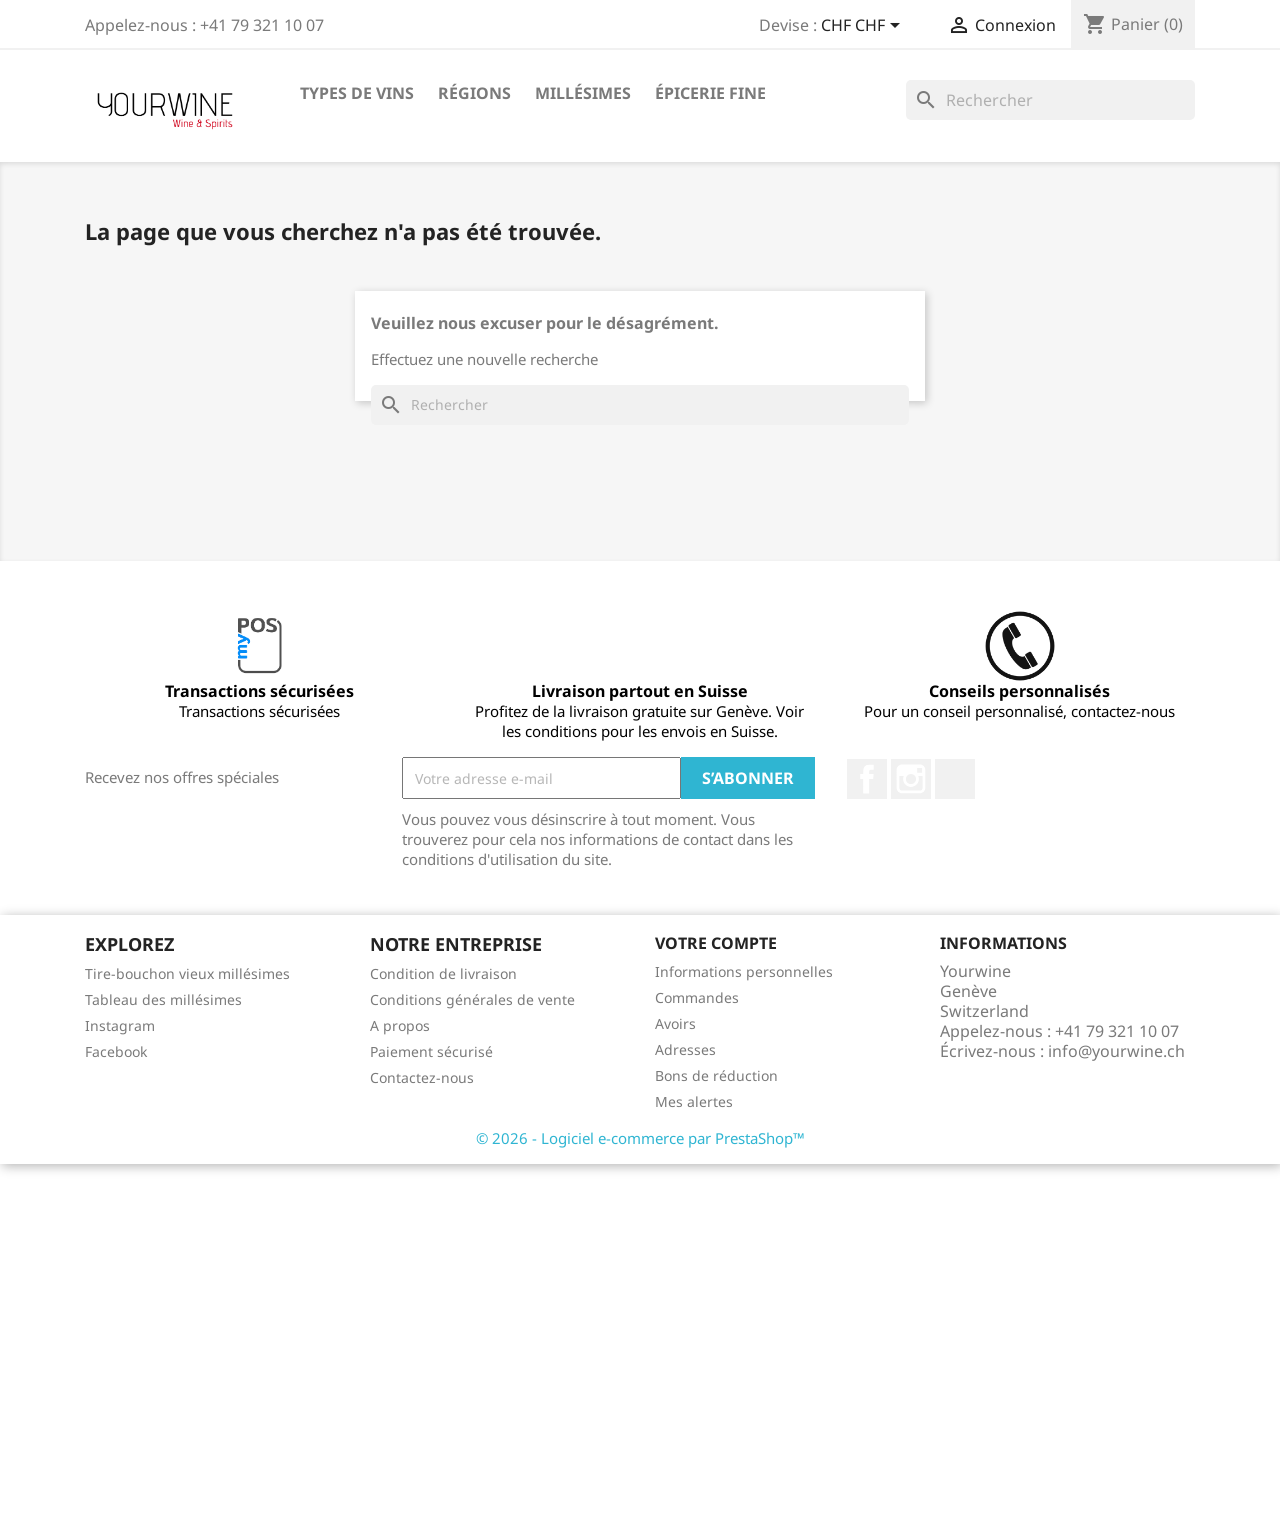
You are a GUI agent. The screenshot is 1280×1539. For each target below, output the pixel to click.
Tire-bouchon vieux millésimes (187, 973)
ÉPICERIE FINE (710, 93)
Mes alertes (694, 1101)
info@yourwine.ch (1116, 1051)
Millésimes (583, 93)
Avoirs (675, 1023)
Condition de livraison (443, 973)
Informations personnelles (744, 971)
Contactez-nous (422, 1077)
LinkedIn (955, 779)
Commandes (697, 997)
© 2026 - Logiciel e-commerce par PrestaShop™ (640, 1138)
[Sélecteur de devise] (864, 27)
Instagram (911, 779)
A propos (400, 1025)
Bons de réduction (716, 1075)
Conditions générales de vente (472, 999)
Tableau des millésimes (163, 999)
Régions (474, 93)
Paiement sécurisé (431, 1051)
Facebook (867, 779)
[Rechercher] (1050, 100)
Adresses (685, 1049)
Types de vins (357, 93)
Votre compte (716, 943)
